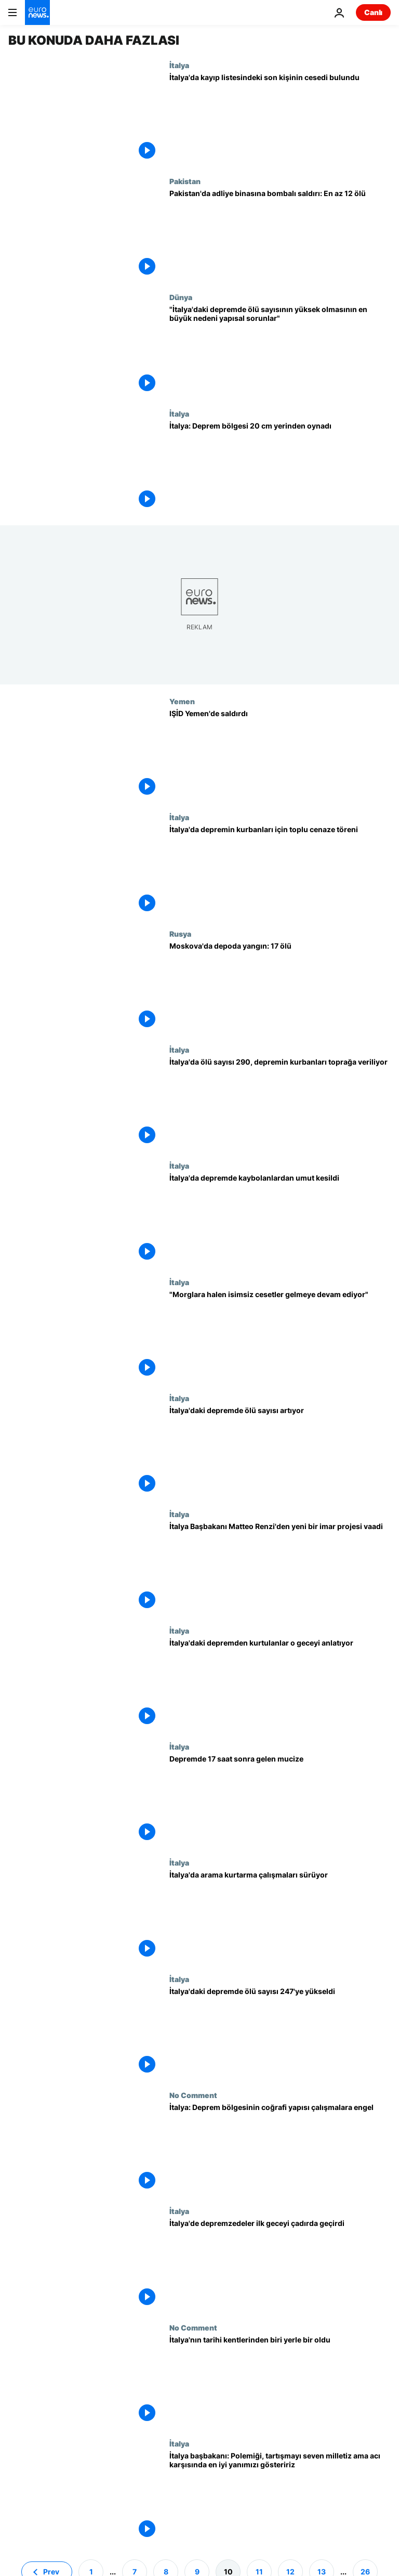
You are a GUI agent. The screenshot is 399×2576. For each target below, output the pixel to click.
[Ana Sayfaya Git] (37, 12)
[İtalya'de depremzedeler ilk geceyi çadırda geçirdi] (280, 2264)
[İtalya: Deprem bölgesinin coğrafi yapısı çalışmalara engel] (280, 2148)
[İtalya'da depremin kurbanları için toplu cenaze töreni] (280, 870)
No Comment (193, 2095)
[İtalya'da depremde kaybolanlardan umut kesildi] (280, 1219)
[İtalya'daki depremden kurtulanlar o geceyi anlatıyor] (280, 1684)
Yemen (182, 701)
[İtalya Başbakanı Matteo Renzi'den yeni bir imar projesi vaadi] (280, 1567)
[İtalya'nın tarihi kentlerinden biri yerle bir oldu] (280, 2381)
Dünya (180, 297)
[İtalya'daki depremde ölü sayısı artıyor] (280, 1451)
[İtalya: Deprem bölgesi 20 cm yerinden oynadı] (280, 467)
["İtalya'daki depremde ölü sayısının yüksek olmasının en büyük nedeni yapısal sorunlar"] (280, 350)
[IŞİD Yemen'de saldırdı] (280, 754)
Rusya (180, 933)
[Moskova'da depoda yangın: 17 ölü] (280, 987)
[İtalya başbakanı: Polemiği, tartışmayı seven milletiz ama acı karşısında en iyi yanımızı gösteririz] (280, 2497)
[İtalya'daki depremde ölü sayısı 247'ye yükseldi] (280, 2032)
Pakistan (185, 181)
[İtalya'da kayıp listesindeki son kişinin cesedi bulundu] (280, 118)
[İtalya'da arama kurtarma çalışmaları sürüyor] (280, 1916)
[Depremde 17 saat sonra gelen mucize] (280, 1800)
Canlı (373, 12)
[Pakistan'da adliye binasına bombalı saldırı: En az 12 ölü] (280, 234)
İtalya (179, 65)
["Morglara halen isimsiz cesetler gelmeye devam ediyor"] (280, 1335)
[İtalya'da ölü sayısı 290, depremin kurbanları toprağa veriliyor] (280, 1103)
